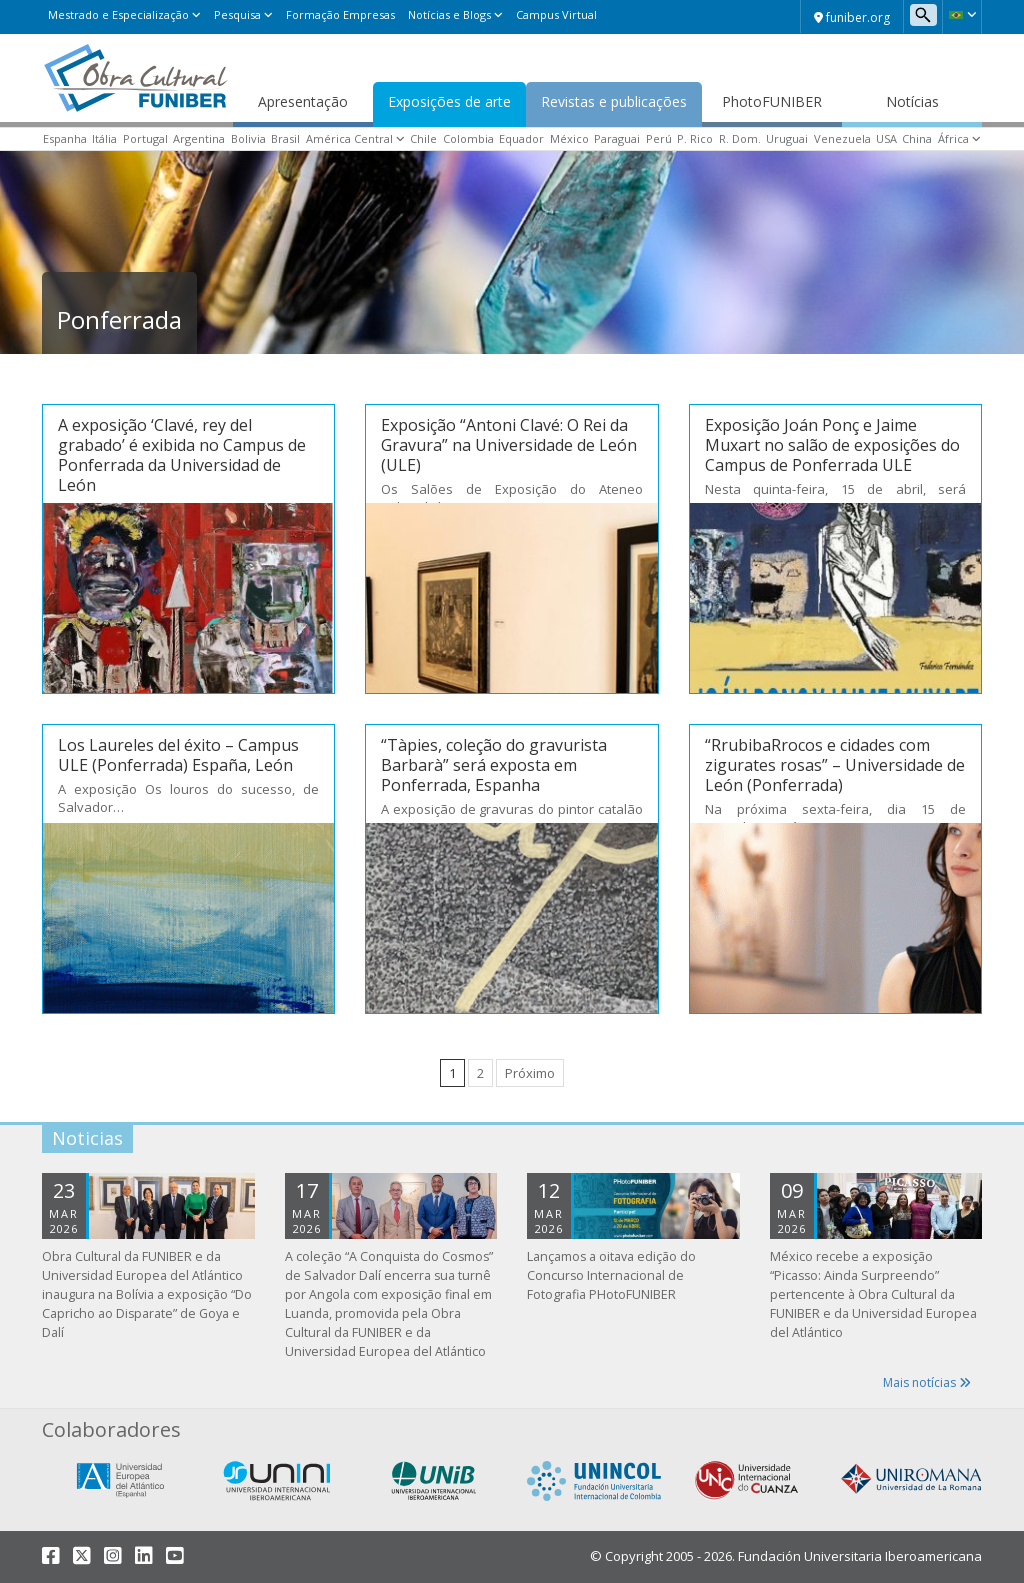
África (953, 138)
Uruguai (787, 138)
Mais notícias (927, 1382)
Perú (659, 138)
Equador (521, 138)
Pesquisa (237, 14)
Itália (104, 138)
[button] (962, 15)
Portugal (145, 138)
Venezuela (842, 138)
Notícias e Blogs (449, 14)
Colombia (468, 138)
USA (886, 138)
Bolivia (248, 138)
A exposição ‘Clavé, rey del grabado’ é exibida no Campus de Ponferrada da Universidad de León (182, 455)
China (917, 138)
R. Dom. (740, 138)
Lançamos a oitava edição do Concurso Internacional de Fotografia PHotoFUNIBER (611, 1275)
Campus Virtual (556, 14)
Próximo (530, 1073)
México (569, 138)
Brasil (285, 138)
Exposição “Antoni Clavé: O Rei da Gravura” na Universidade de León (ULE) (509, 445)
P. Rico (695, 138)
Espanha (65, 138)
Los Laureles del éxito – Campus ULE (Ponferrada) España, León (178, 755)
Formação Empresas (340, 14)
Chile (423, 138)
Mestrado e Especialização (118, 14)
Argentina (199, 138)
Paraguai (617, 138)
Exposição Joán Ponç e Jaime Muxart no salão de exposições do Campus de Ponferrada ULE (832, 445)
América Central (349, 138)
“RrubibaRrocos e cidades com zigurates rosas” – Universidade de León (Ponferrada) (835, 765)
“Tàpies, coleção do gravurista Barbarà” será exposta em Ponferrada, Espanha (494, 765)
